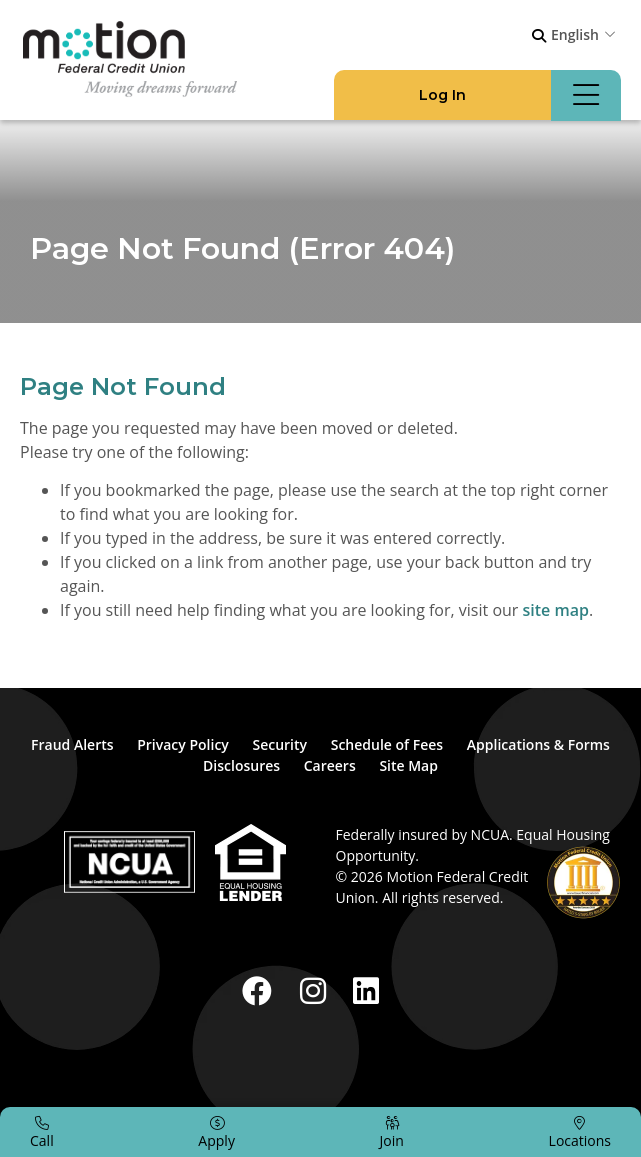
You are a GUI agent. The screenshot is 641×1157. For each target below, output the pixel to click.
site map (556, 610)
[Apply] (216, 1132)
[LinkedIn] (366, 990)
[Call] (42, 1132)
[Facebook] (261, 990)
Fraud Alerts (72, 744)
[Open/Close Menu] (586, 95)
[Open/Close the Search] (539, 36)
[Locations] (580, 1132)
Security (279, 744)
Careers (330, 765)
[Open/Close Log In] (442, 95)
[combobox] (586, 34)
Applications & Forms (538, 744)
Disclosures (241, 765)
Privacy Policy (183, 744)
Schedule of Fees (387, 744)
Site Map (408, 765)
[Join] (392, 1132)
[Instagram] (317, 990)
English (575, 34)
